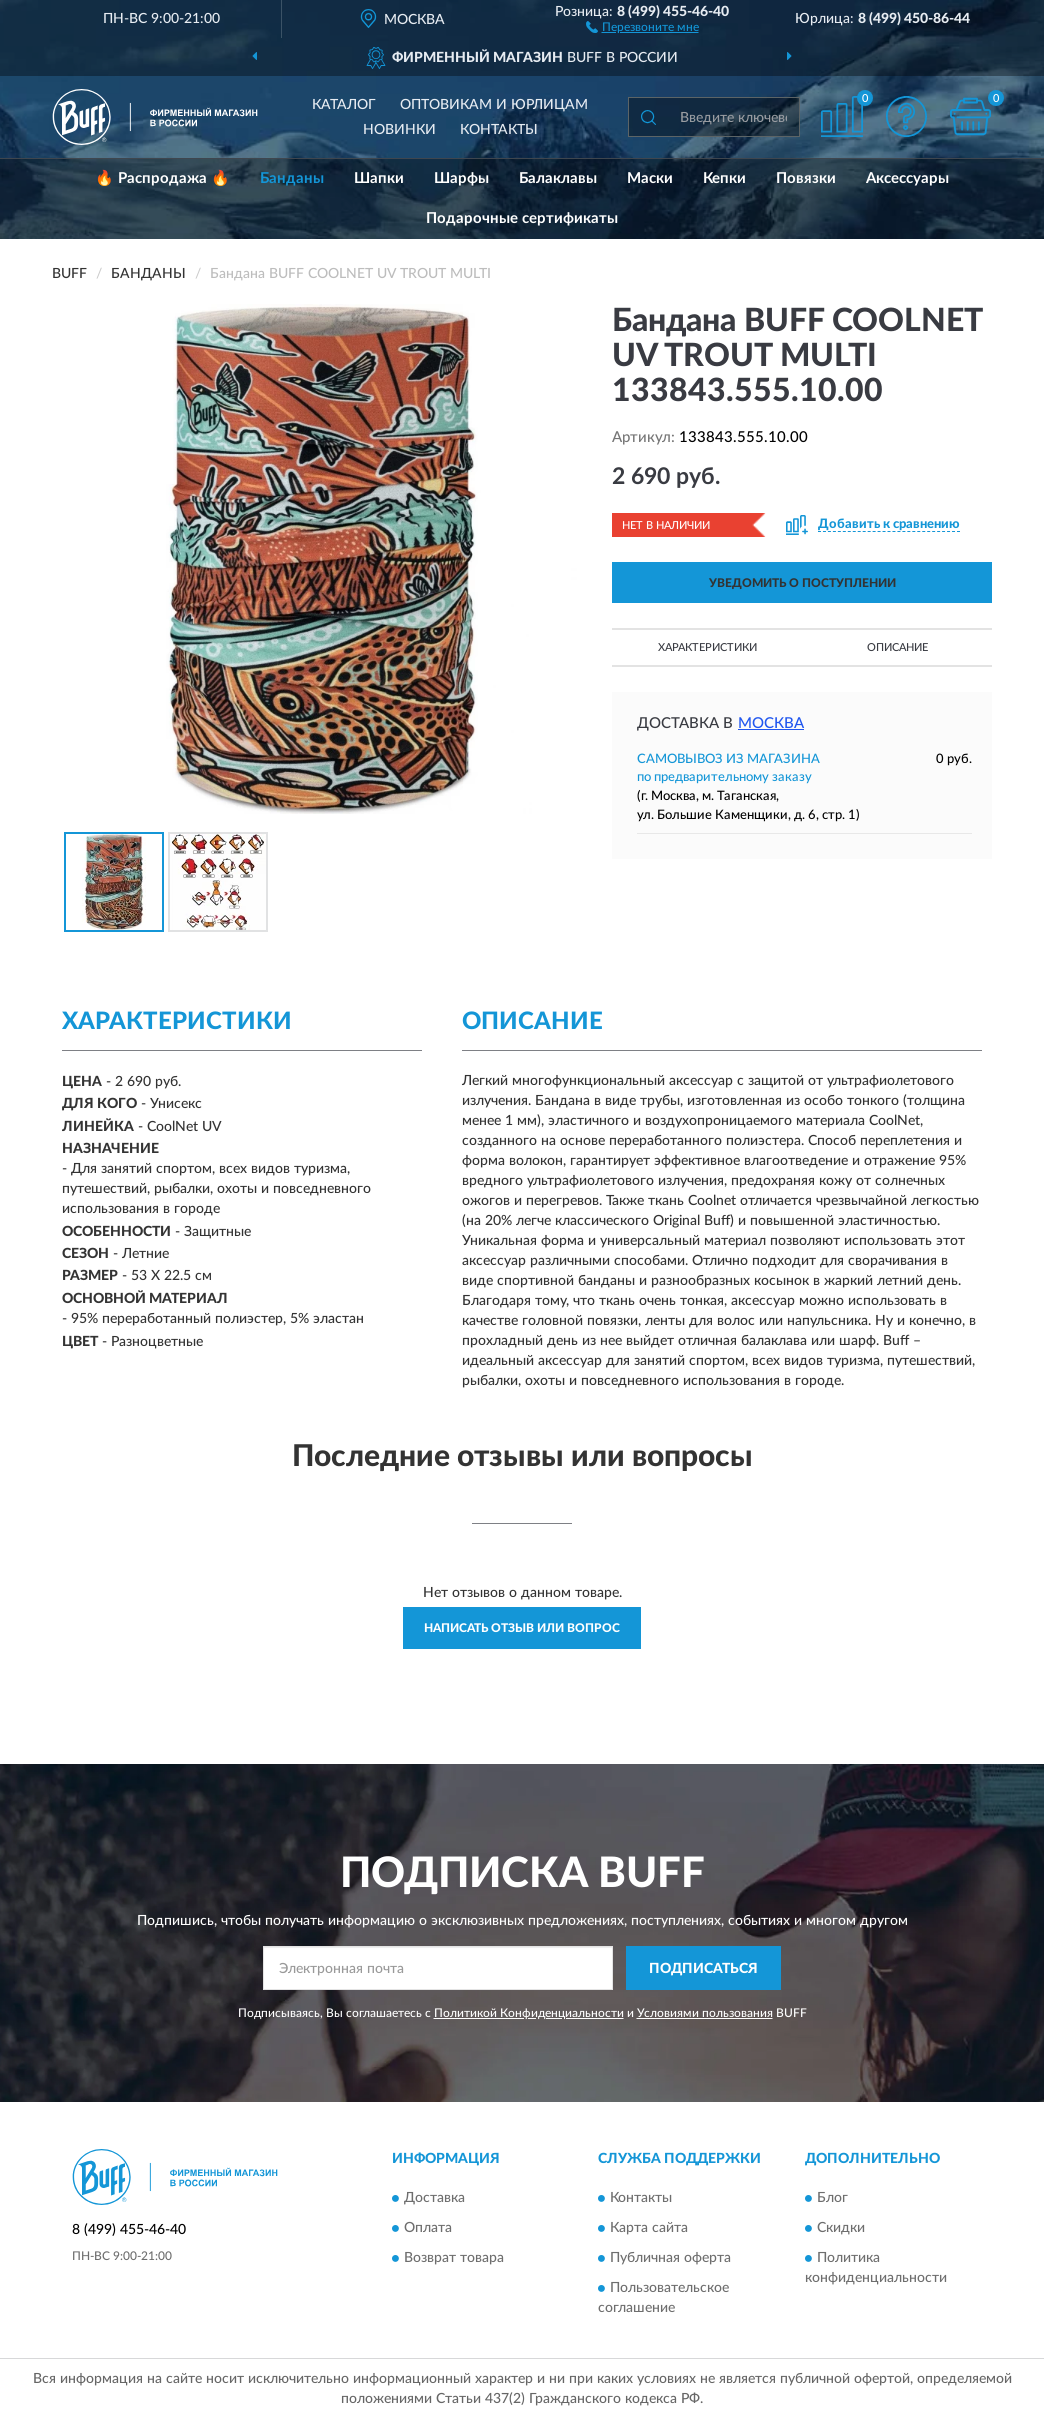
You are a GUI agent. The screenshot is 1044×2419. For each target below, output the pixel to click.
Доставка (434, 2198)
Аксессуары (907, 178)
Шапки (379, 178)
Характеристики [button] (707, 647)
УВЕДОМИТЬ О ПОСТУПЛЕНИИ (802, 583)
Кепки (724, 178)
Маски (650, 178)
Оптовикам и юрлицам (494, 105)
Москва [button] (771, 723)
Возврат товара (454, 2258)
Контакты (499, 130)
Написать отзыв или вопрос (522, 1628)
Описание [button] (897, 647)
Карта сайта (649, 2228)
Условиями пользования (705, 2013)
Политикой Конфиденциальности (529, 2013)
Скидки (841, 2228)
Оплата (428, 2228)
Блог (832, 2198)
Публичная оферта (670, 2258)
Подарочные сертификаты (522, 218)
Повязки (806, 178)
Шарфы (461, 178)
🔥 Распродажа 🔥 (162, 178)
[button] (642, 26)
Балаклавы (558, 178)
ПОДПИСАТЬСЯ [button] (703, 1969)
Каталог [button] (344, 105)
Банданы (292, 178)
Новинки (399, 130)
